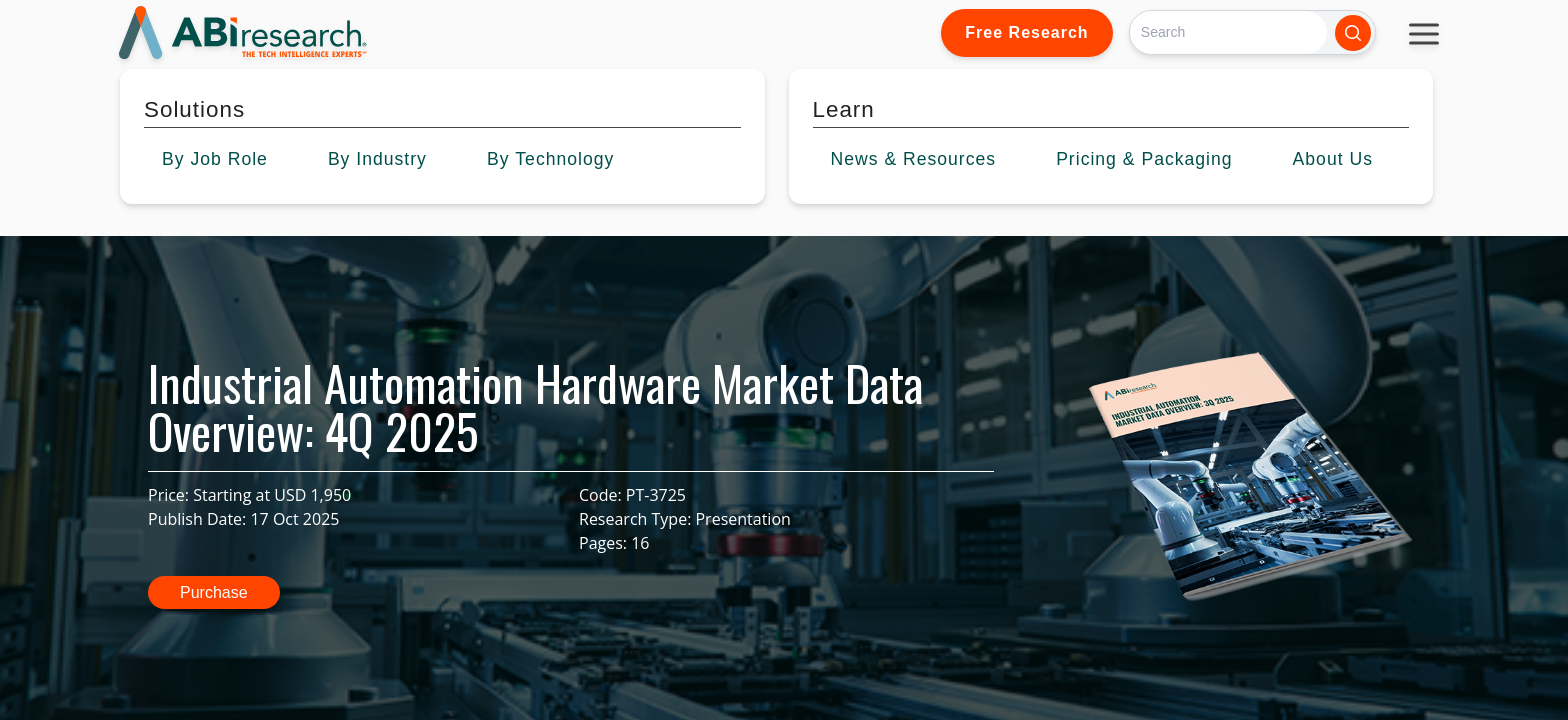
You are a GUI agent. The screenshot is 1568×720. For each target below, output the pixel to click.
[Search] (1228, 32)
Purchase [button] (214, 592)
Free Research (1026, 32)
